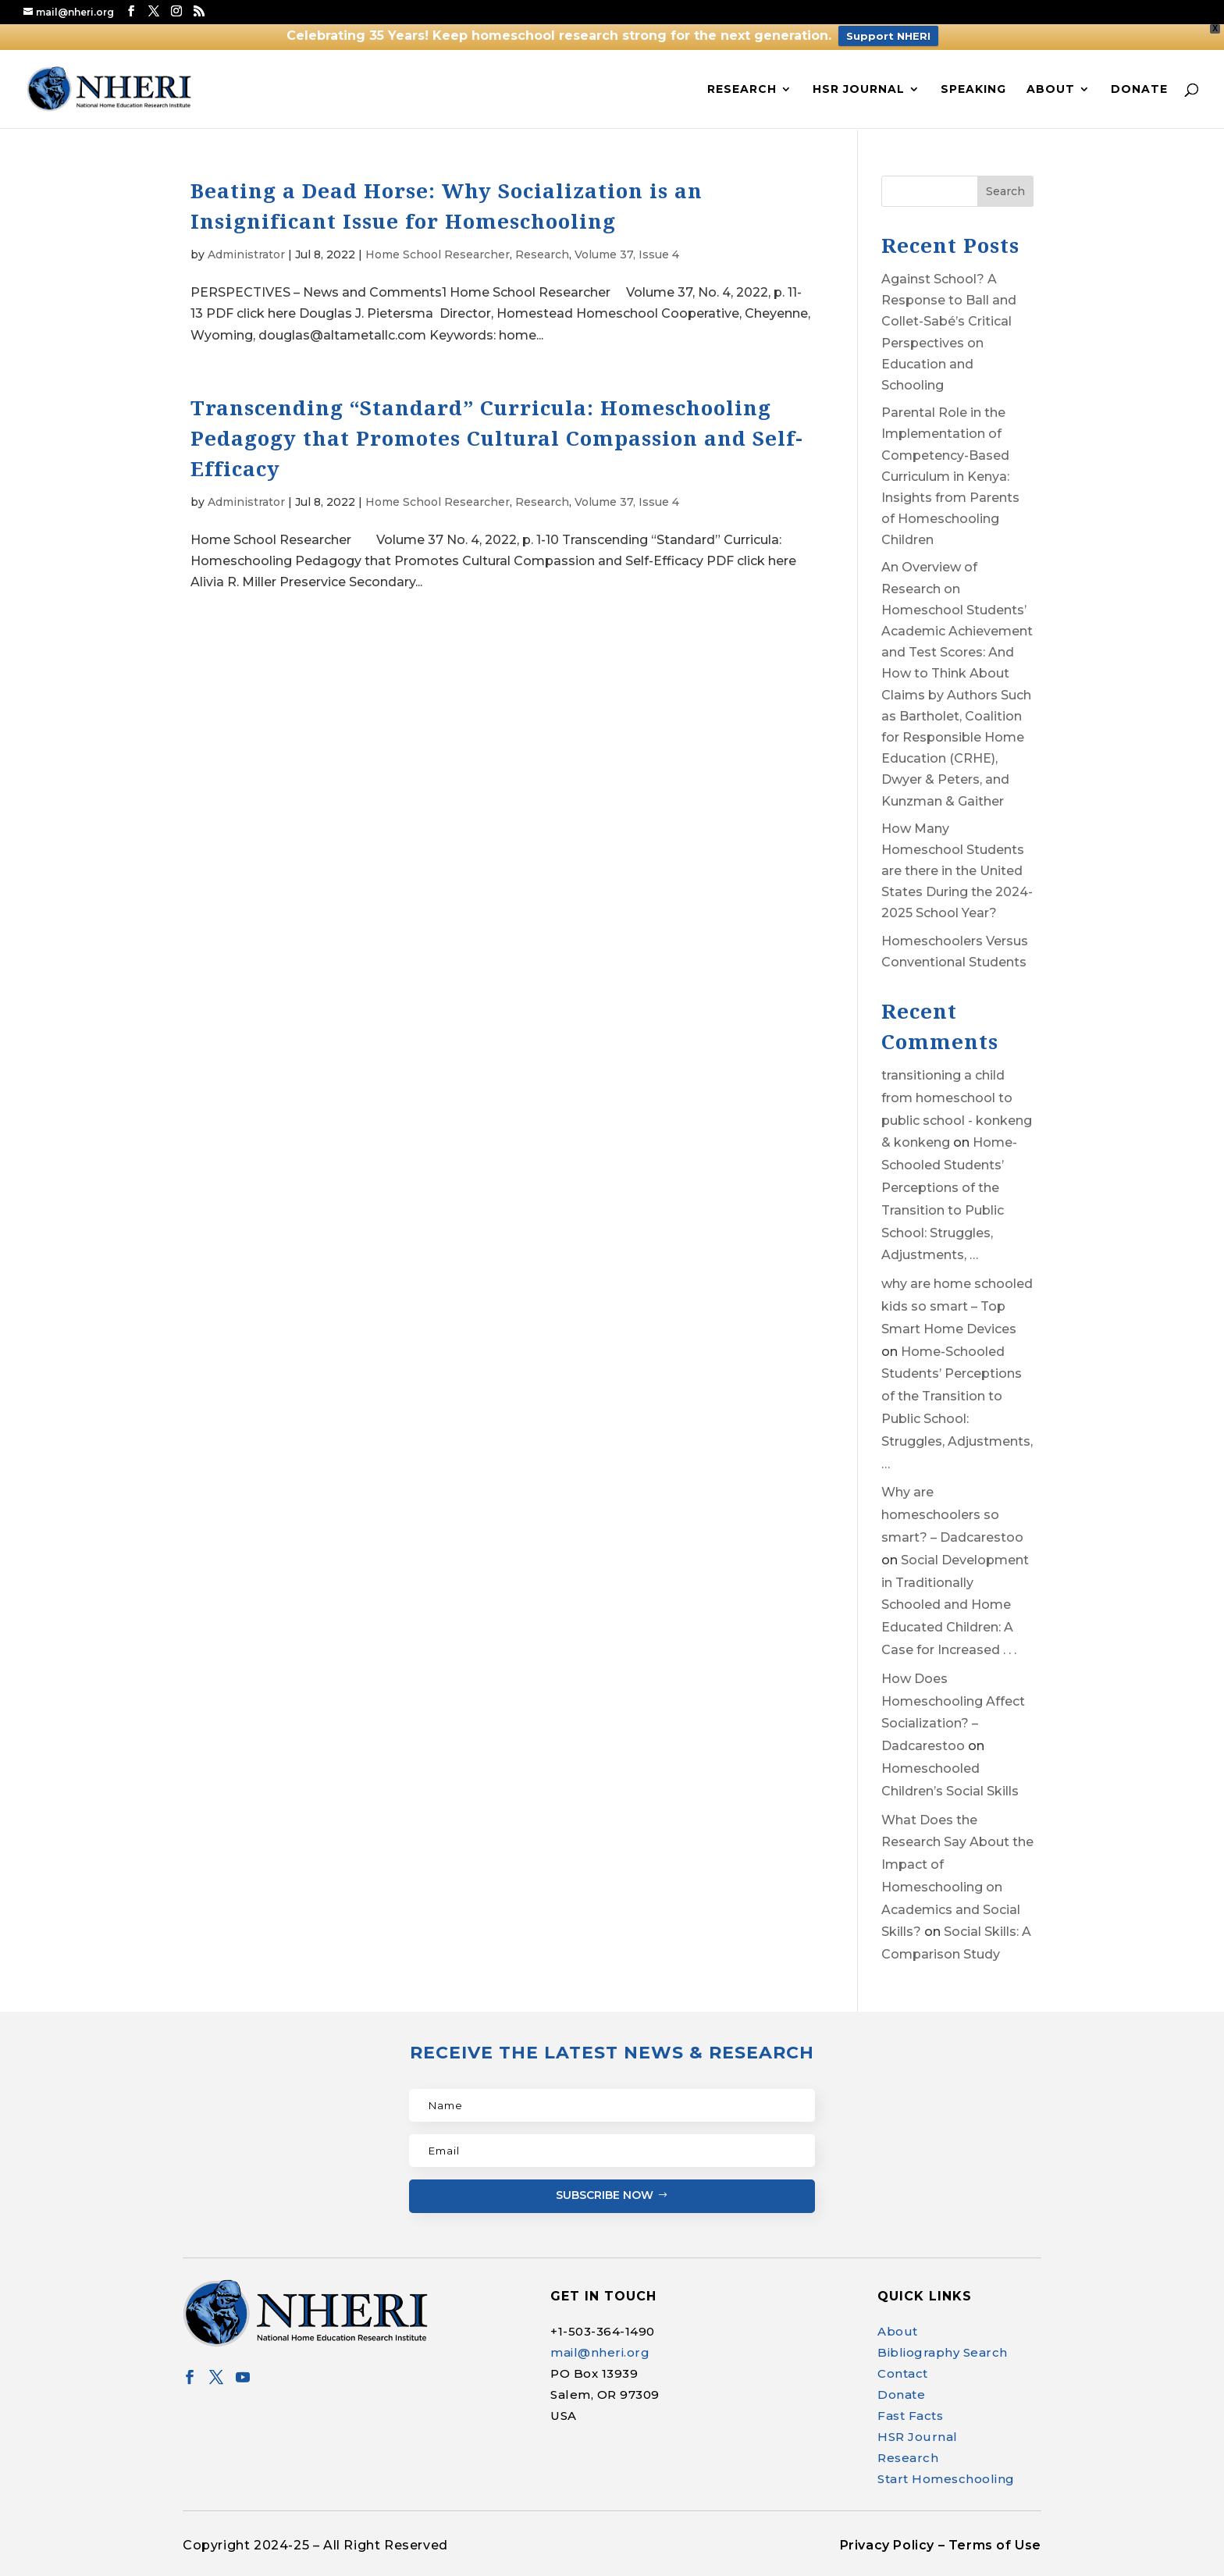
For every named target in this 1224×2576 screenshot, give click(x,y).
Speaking (973, 90)
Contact (902, 2373)
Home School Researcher (437, 254)
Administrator (246, 254)
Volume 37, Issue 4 (627, 254)
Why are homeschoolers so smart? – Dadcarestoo (952, 1515)
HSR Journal (859, 90)
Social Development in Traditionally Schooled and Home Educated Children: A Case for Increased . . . (955, 1605)
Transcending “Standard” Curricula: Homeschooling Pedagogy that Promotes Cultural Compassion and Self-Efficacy (496, 437)
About (1051, 90)
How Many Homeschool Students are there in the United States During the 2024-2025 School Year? (957, 871)
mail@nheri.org (599, 2352)
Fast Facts (910, 2415)
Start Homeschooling (946, 2478)
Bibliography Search (942, 2352)
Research (742, 90)
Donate (1139, 90)
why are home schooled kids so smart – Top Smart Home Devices (957, 1306)
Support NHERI (888, 36)
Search (1005, 191)
